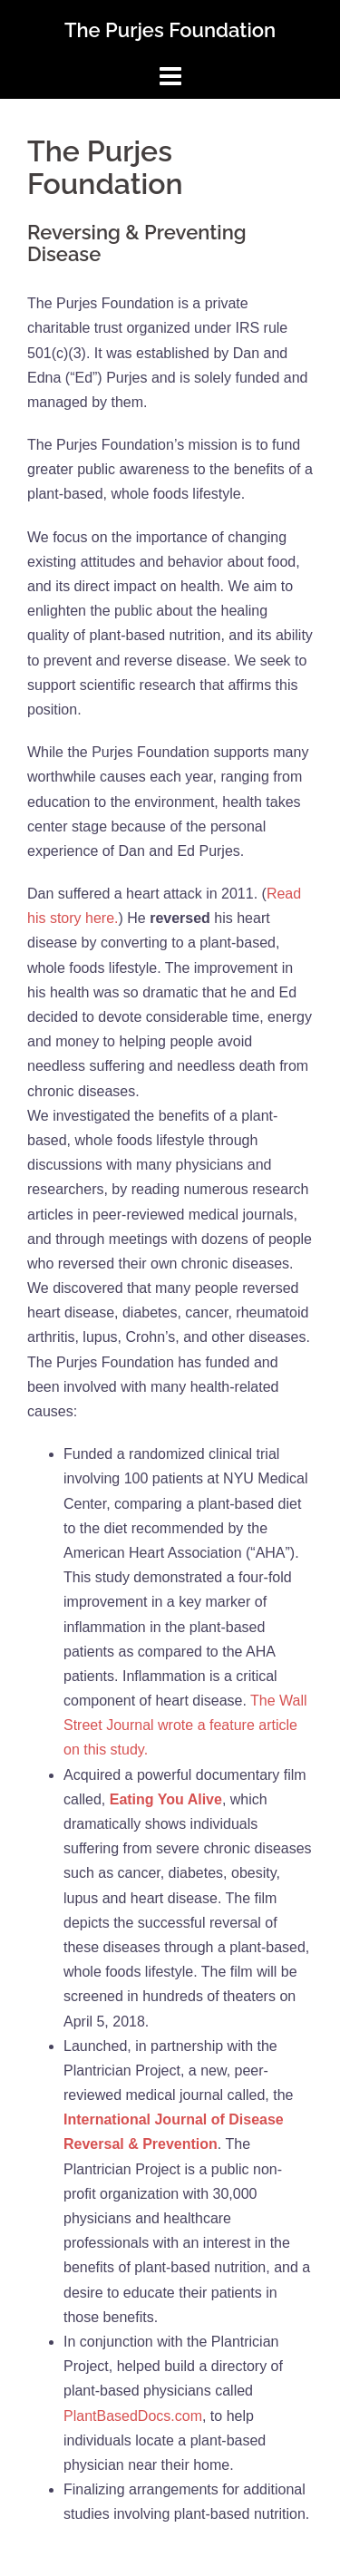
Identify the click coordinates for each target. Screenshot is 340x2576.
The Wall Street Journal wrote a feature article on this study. (185, 1725)
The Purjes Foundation (170, 30)
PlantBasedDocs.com (132, 2416)
